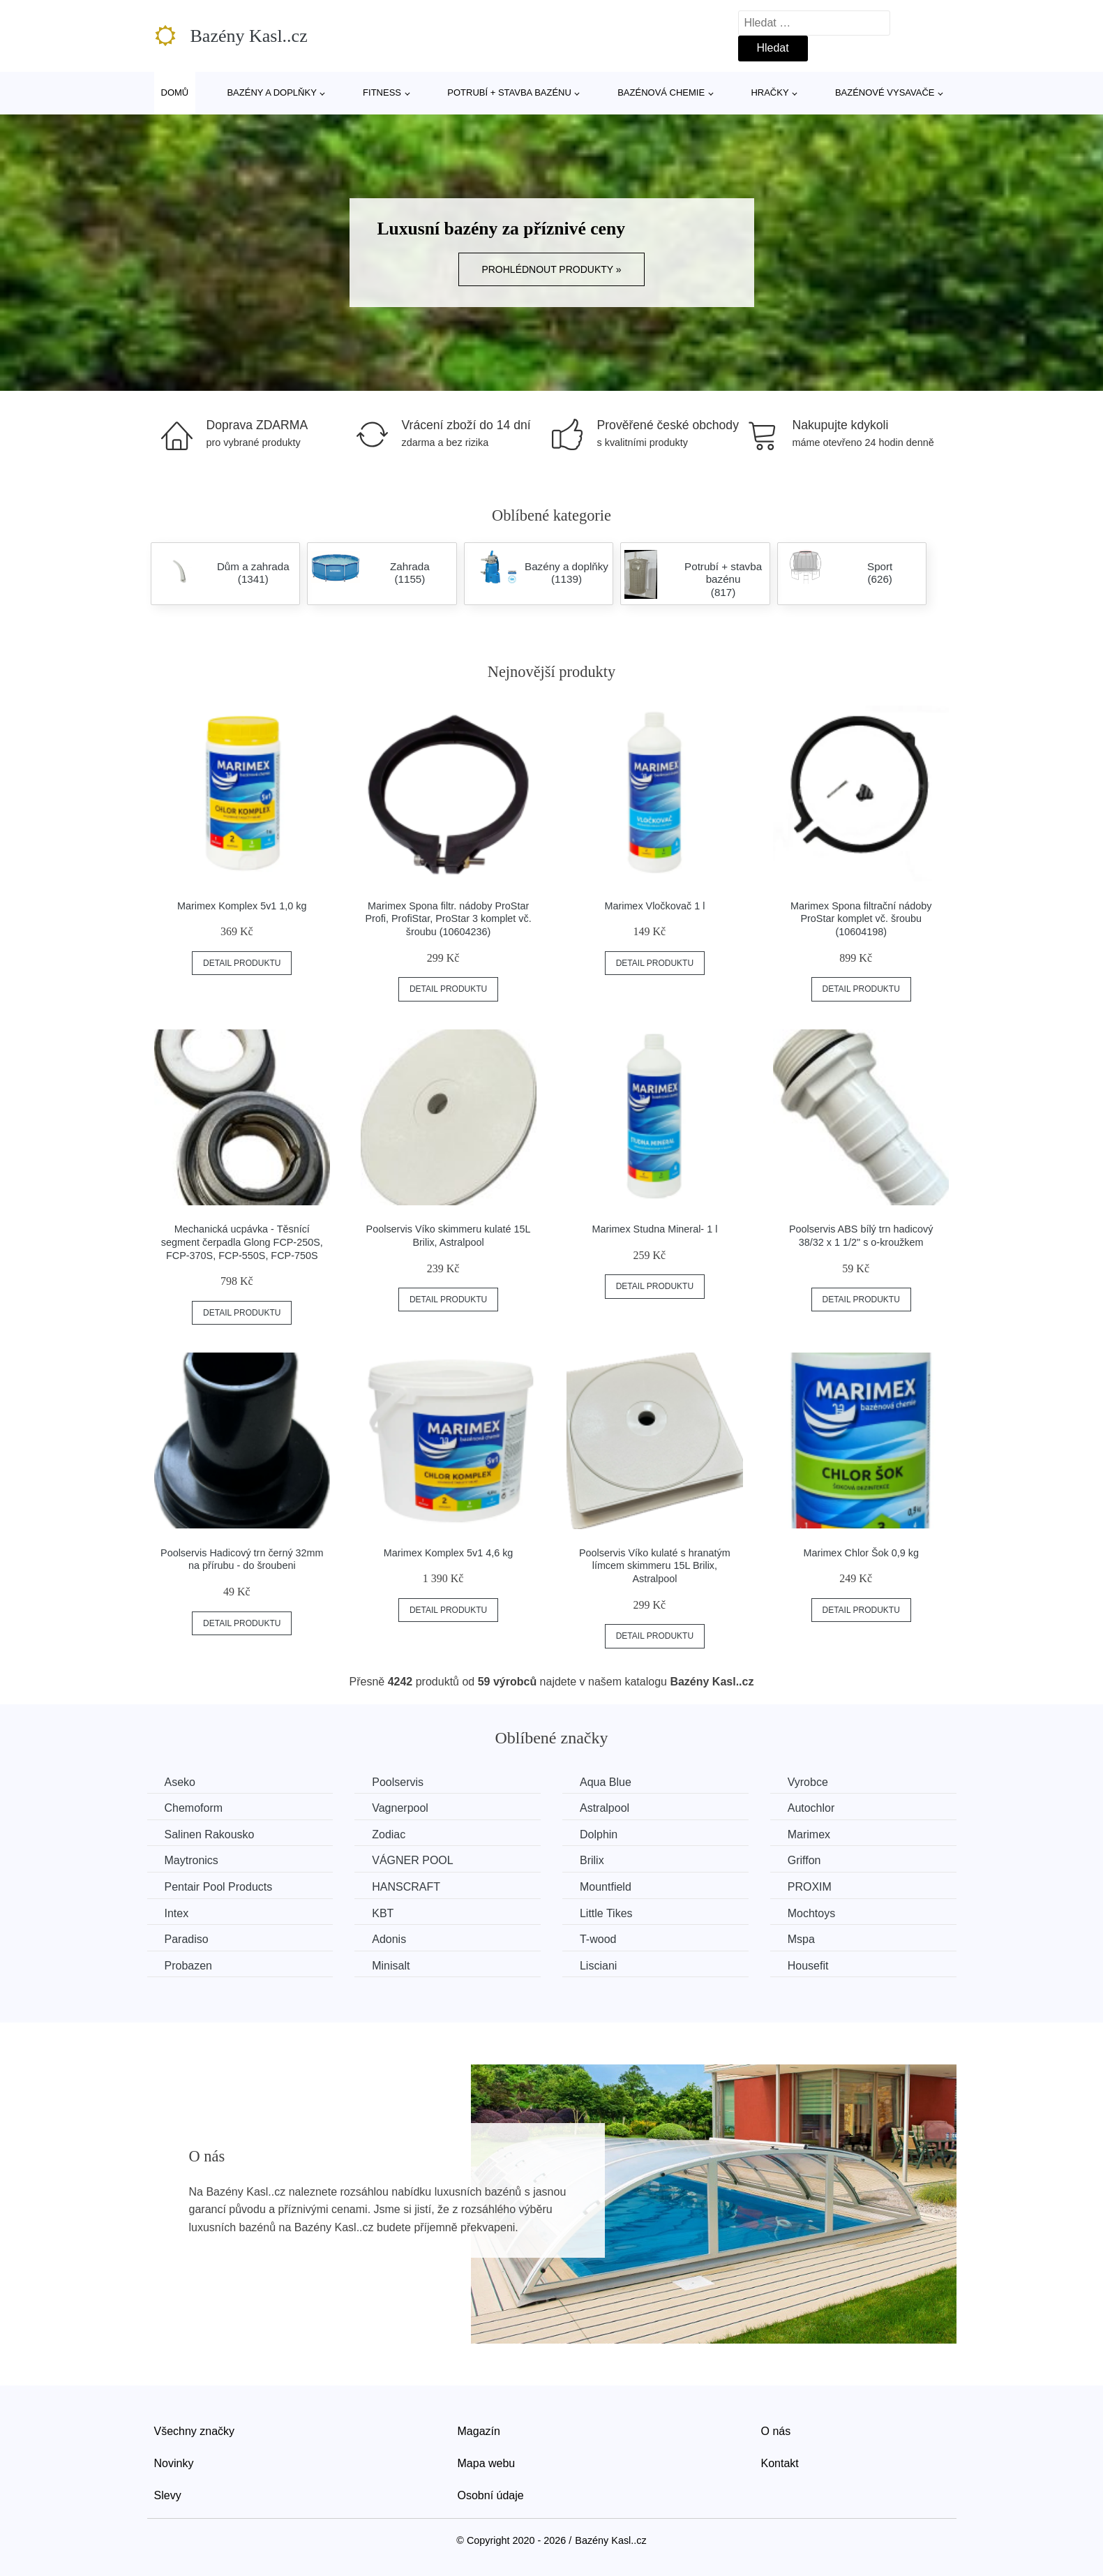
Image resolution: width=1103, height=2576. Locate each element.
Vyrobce (808, 1782)
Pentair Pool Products (219, 1887)
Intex (177, 1913)
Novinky (174, 2463)
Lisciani (598, 1966)
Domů (175, 92)
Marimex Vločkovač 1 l (654, 905)
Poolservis (397, 1782)
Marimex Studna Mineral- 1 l (654, 1229)
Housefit (808, 1966)
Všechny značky (194, 2431)
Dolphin (598, 1834)
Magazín (479, 2431)
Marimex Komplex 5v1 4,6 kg (448, 1552)
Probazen (189, 1966)
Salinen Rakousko (210, 1834)
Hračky (769, 92)
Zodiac (388, 1834)
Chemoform (194, 1808)
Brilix (592, 1860)
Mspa (801, 1939)
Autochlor (811, 1808)
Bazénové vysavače (885, 92)
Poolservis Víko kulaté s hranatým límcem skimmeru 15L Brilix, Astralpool (654, 1565)
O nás (776, 2431)
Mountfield (605, 1887)
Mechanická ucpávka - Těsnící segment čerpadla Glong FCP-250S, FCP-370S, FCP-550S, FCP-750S (242, 1241)
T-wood (598, 1939)
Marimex (809, 1834)
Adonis (389, 1939)
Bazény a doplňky (271, 92)
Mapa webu (487, 2463)
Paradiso (187, 1939)
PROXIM (810, 1887)
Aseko (180, 1782)
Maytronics (191, 1860)
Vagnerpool (400, 1808)
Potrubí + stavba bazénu (509, 92)
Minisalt (391, 1966)
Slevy (167, 2495)
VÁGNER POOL (412, 1860)
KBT (382, 1913)
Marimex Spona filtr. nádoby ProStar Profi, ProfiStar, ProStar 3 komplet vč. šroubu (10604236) (448, 918)
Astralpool (604, 1808)
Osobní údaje (491, 2495)
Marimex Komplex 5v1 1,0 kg (242, 905)
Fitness (382, 92)
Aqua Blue (605, 1782)
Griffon (804, 1860)
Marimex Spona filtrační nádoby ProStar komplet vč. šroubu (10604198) (860, 918)
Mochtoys (811, 1913)
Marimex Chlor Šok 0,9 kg (861, 1552)
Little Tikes (606, 1913)
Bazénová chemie (661, 92)
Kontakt (780, 2463)
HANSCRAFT (406, 1887)
